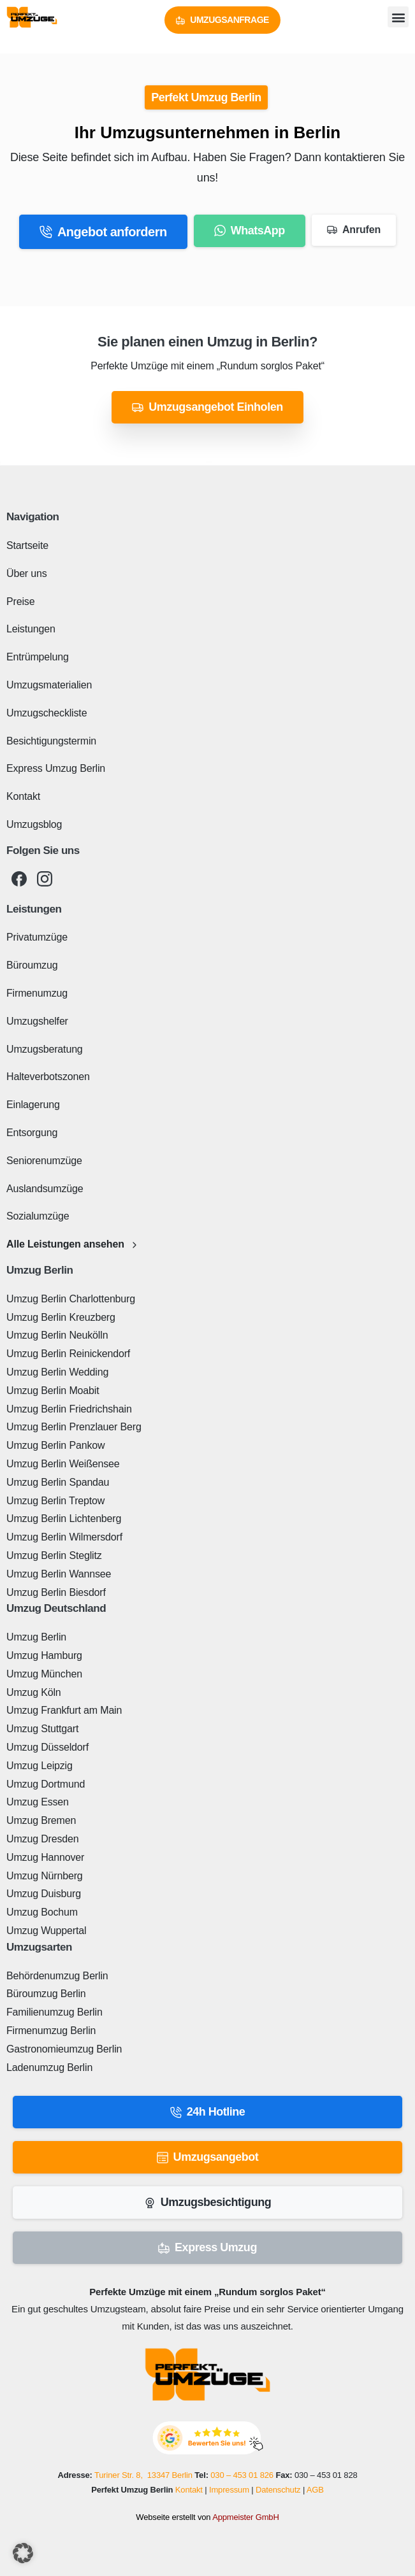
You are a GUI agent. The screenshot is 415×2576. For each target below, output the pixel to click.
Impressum (229, 2489)
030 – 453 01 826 (241, 2475)
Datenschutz (278, 2489)
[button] (398, 16)
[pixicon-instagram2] (44, 879)
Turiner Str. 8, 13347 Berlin (143, 2475)
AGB (315, 2489)
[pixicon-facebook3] (19, 879)
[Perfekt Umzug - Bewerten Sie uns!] (207, 2437)
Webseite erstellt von (207, 2517)
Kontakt (189, 2489)
